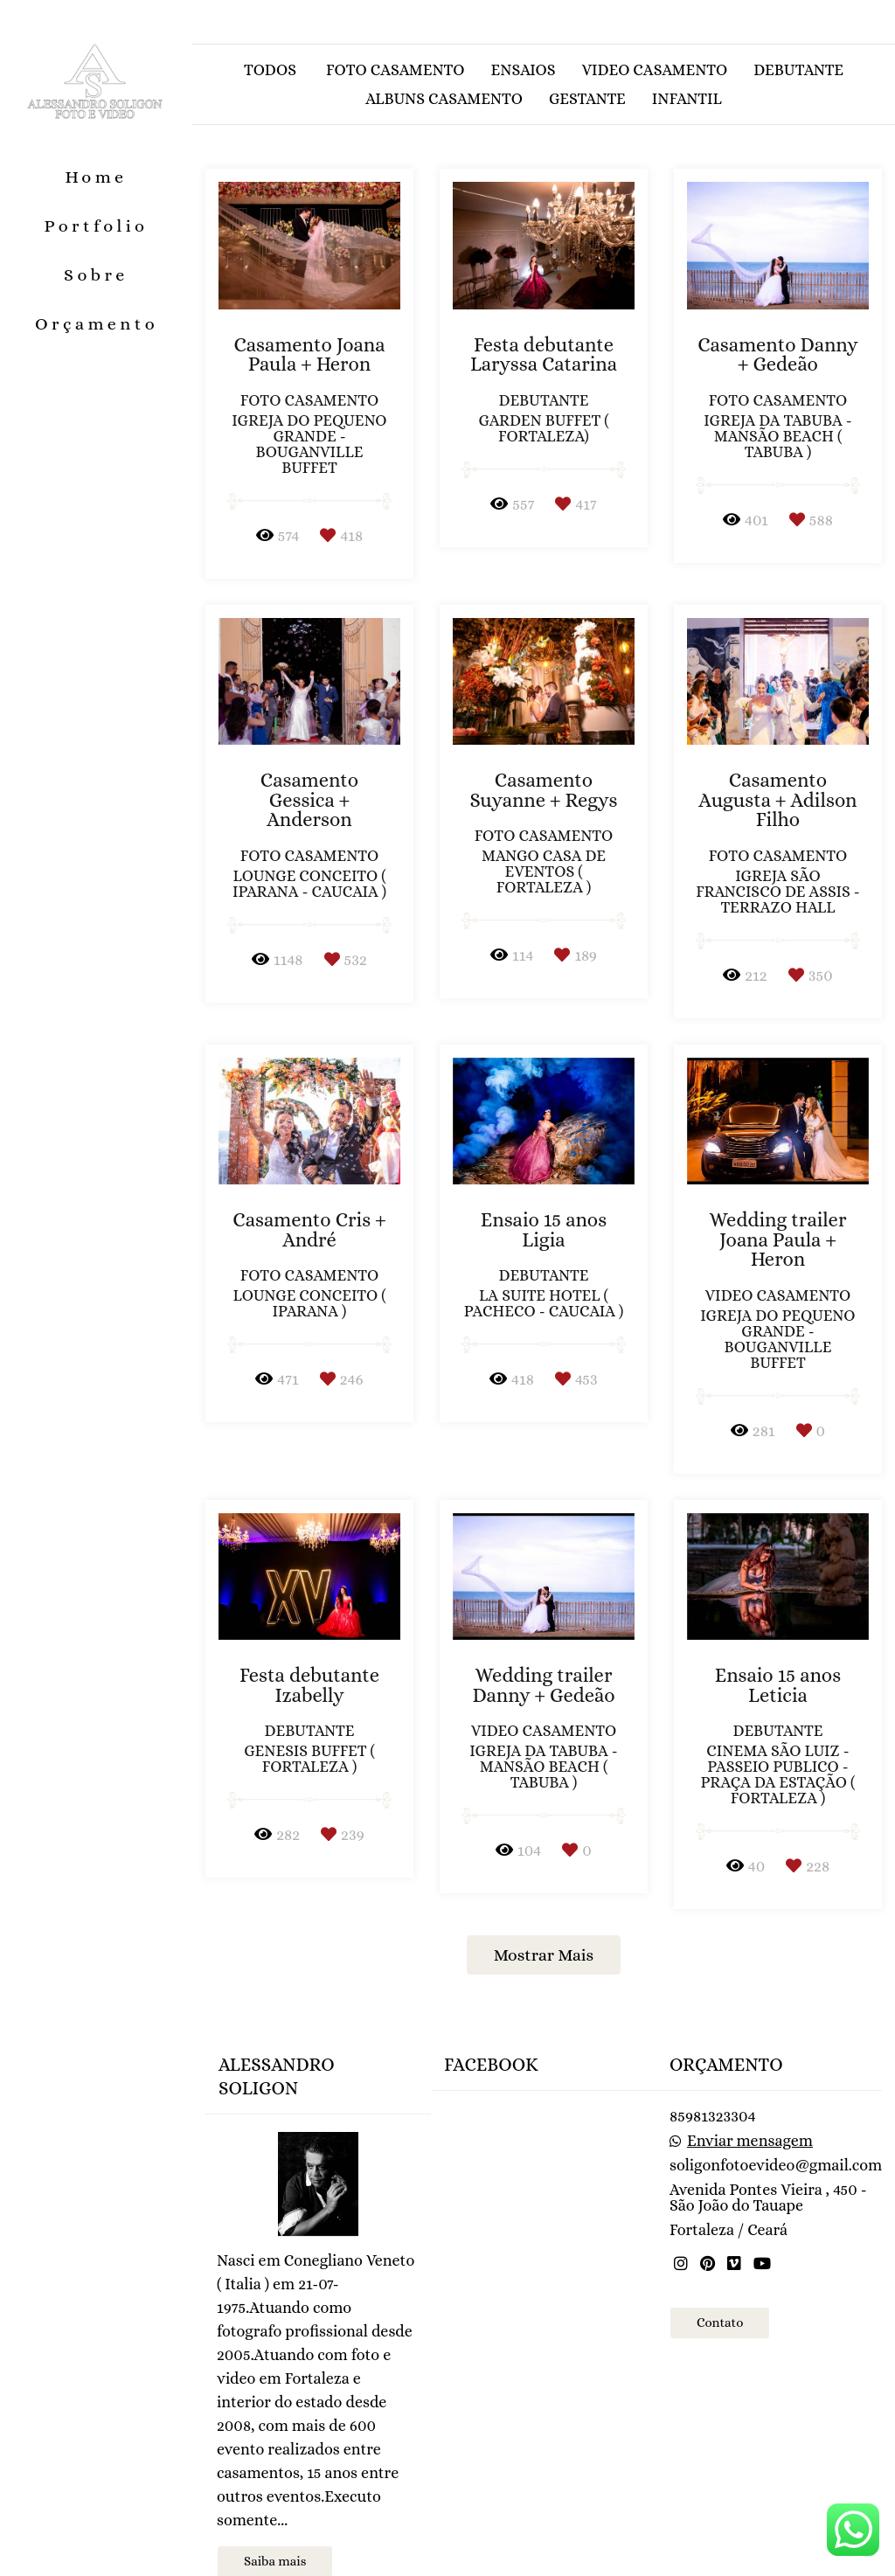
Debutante (798, 70)
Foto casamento (395, 70)
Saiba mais (275, 2510)
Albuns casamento (444, 99)
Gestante (587, 99)
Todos (270, 70)
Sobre (96, 275)
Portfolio (97, 226)
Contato (720, 2272)
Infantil (687, 99)
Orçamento (96, 324)
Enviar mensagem (750, 2090)
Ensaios (523, 70)
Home (96, 177)
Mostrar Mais (543, 1955)
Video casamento (655, 70)
